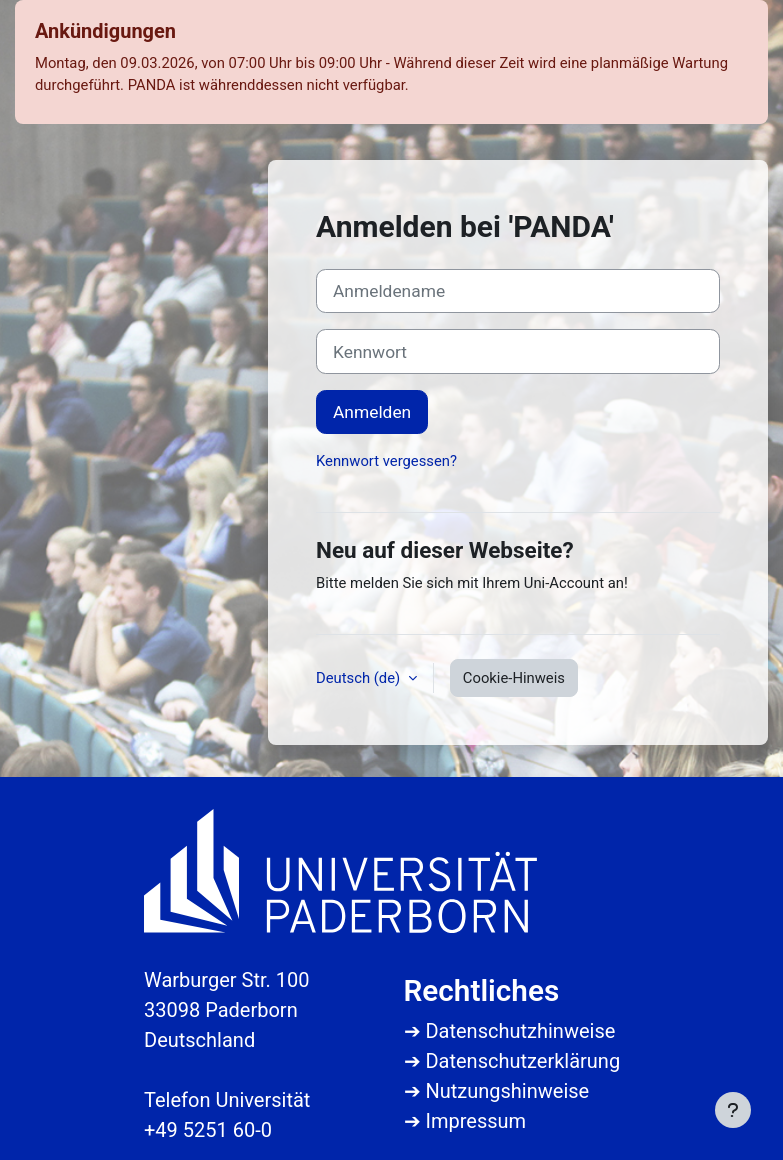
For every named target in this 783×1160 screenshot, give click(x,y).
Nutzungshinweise (507, 1091)
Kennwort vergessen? (386, 461)
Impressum (475, 1121)
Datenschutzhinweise (520, 1031)
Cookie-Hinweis (514, 678)
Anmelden (372, 412)
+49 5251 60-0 (208, 1130)
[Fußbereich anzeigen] (733, 1110)
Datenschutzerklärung (522, 1061)
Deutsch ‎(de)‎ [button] (360, 678)
